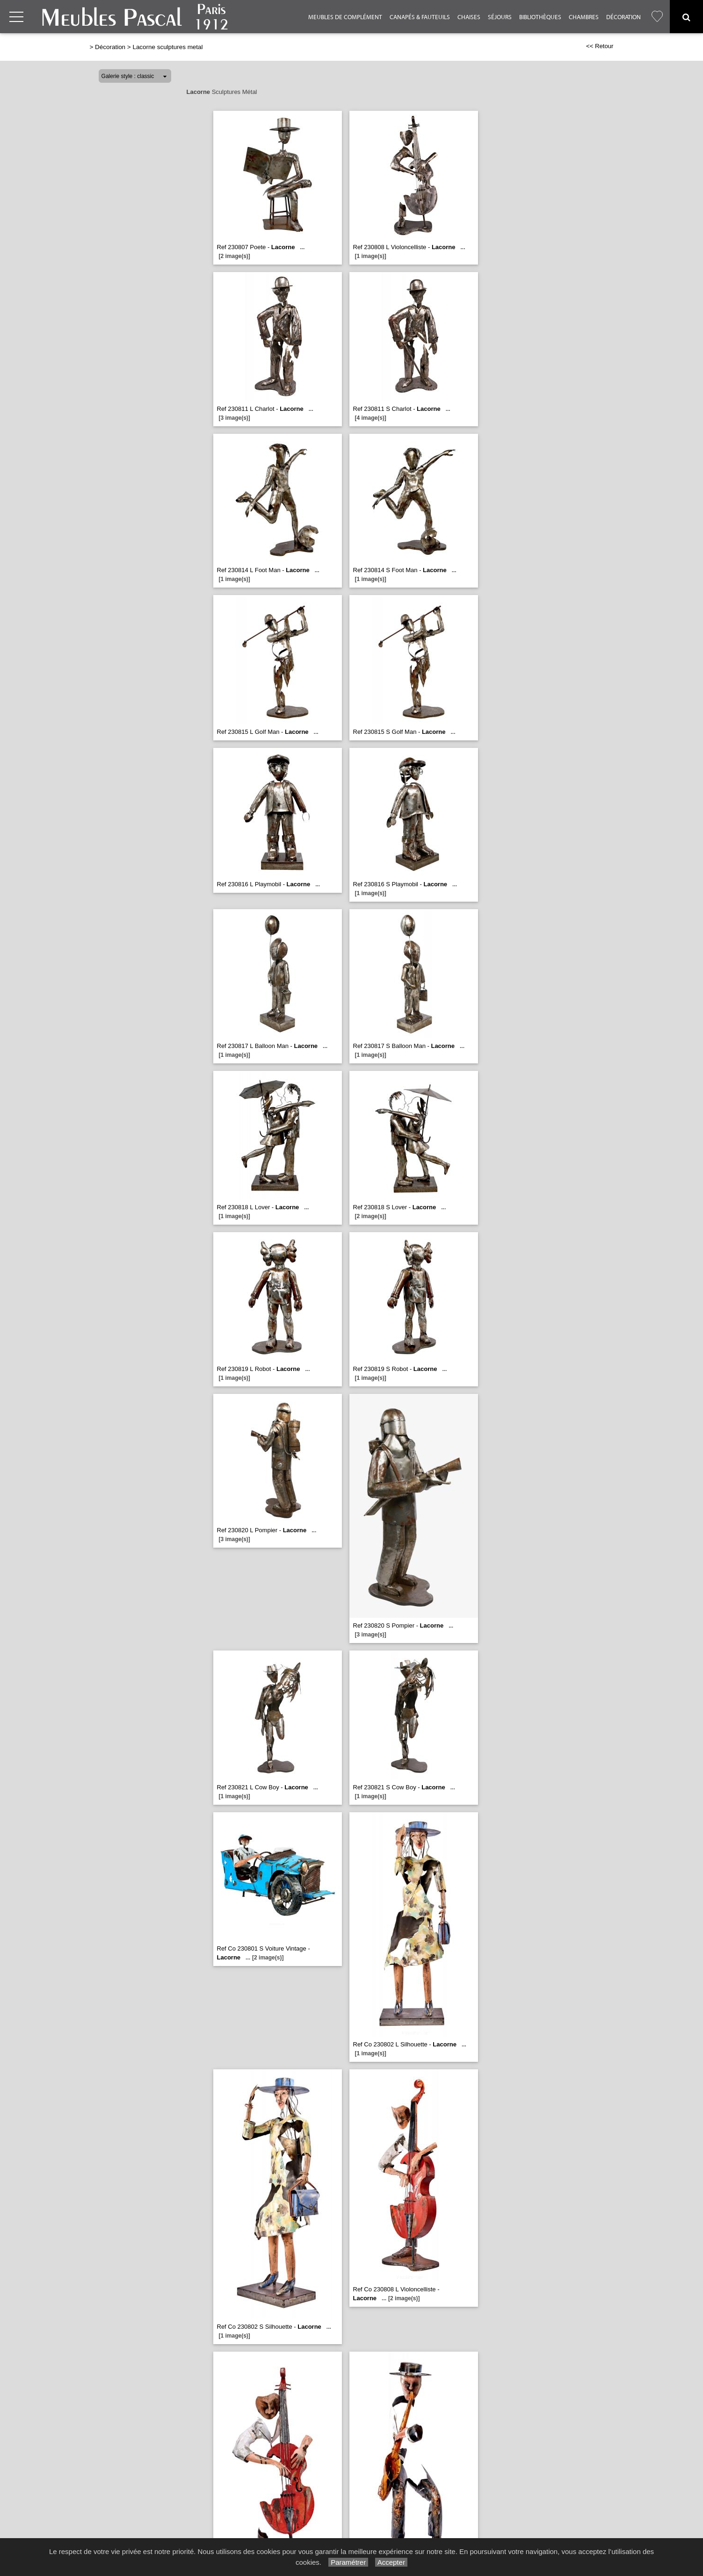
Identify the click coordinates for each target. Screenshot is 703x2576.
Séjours (500, 17)
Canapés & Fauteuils (420, 17)
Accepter (391, 2562)
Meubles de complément (345, 17)
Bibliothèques (540, 17)
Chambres (584, 17)
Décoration (623, 17)
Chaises (468, 17)
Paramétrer (348, 2562)
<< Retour (600, 46)
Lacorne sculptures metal (167, 46)
